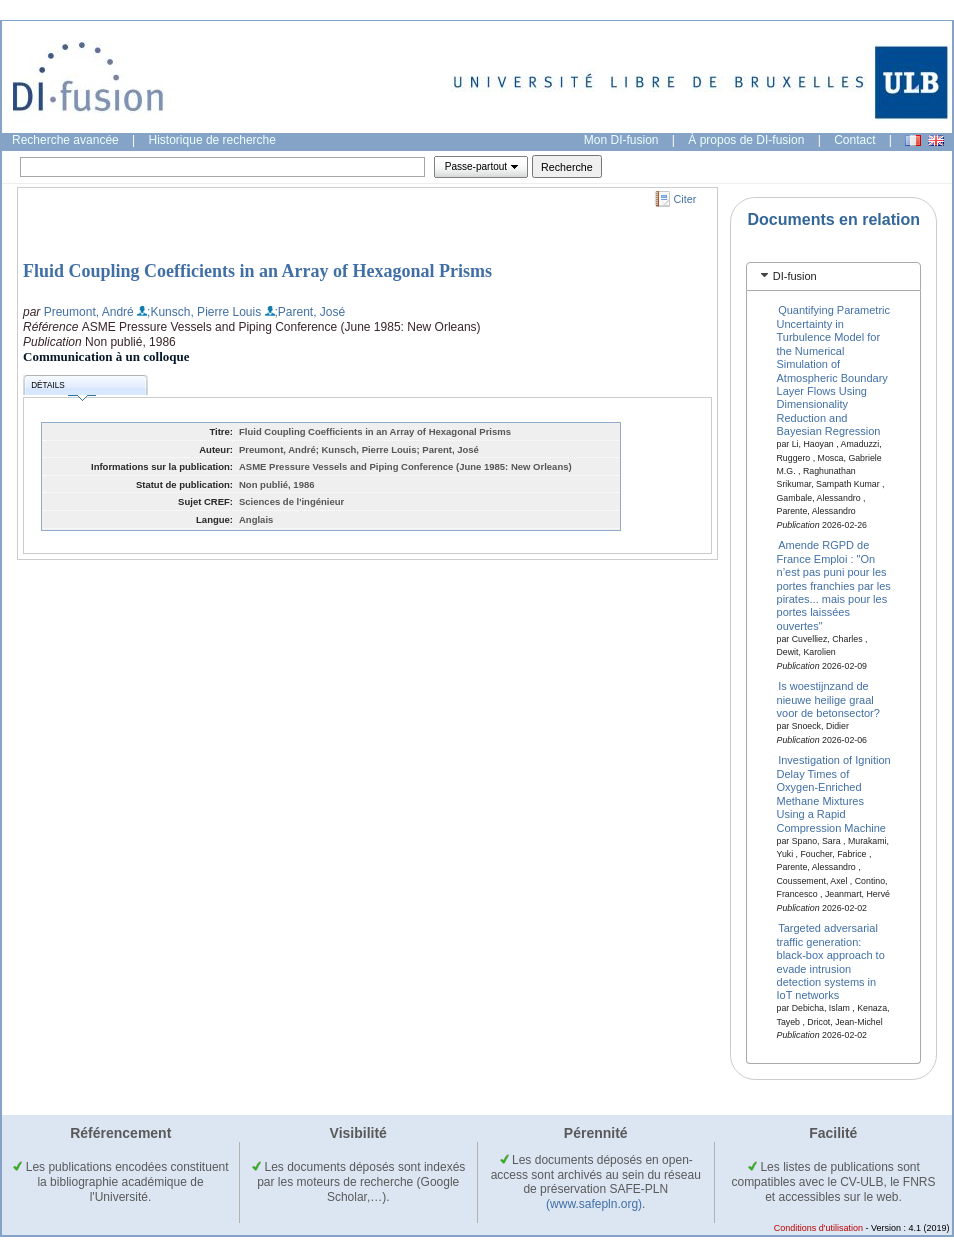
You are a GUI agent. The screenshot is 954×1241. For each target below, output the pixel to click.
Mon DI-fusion (621, 140)
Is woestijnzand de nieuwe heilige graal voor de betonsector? (828, 699)
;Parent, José (310, 312)
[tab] (833, 276)
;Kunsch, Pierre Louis (204, 312)
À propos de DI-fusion (746, 140)
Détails (63, 388)
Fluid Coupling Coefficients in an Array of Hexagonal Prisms (257, 271)
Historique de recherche (212, 140)
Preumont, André (89, 312)
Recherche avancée (65, 140)
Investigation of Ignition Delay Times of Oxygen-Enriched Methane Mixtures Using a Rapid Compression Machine (834, 793)
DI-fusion (795, 276)
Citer (685, 199)
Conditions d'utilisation (818, 1228)
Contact (854, 140)
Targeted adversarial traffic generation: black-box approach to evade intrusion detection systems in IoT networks (831, 961)
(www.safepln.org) (594, 1204)
